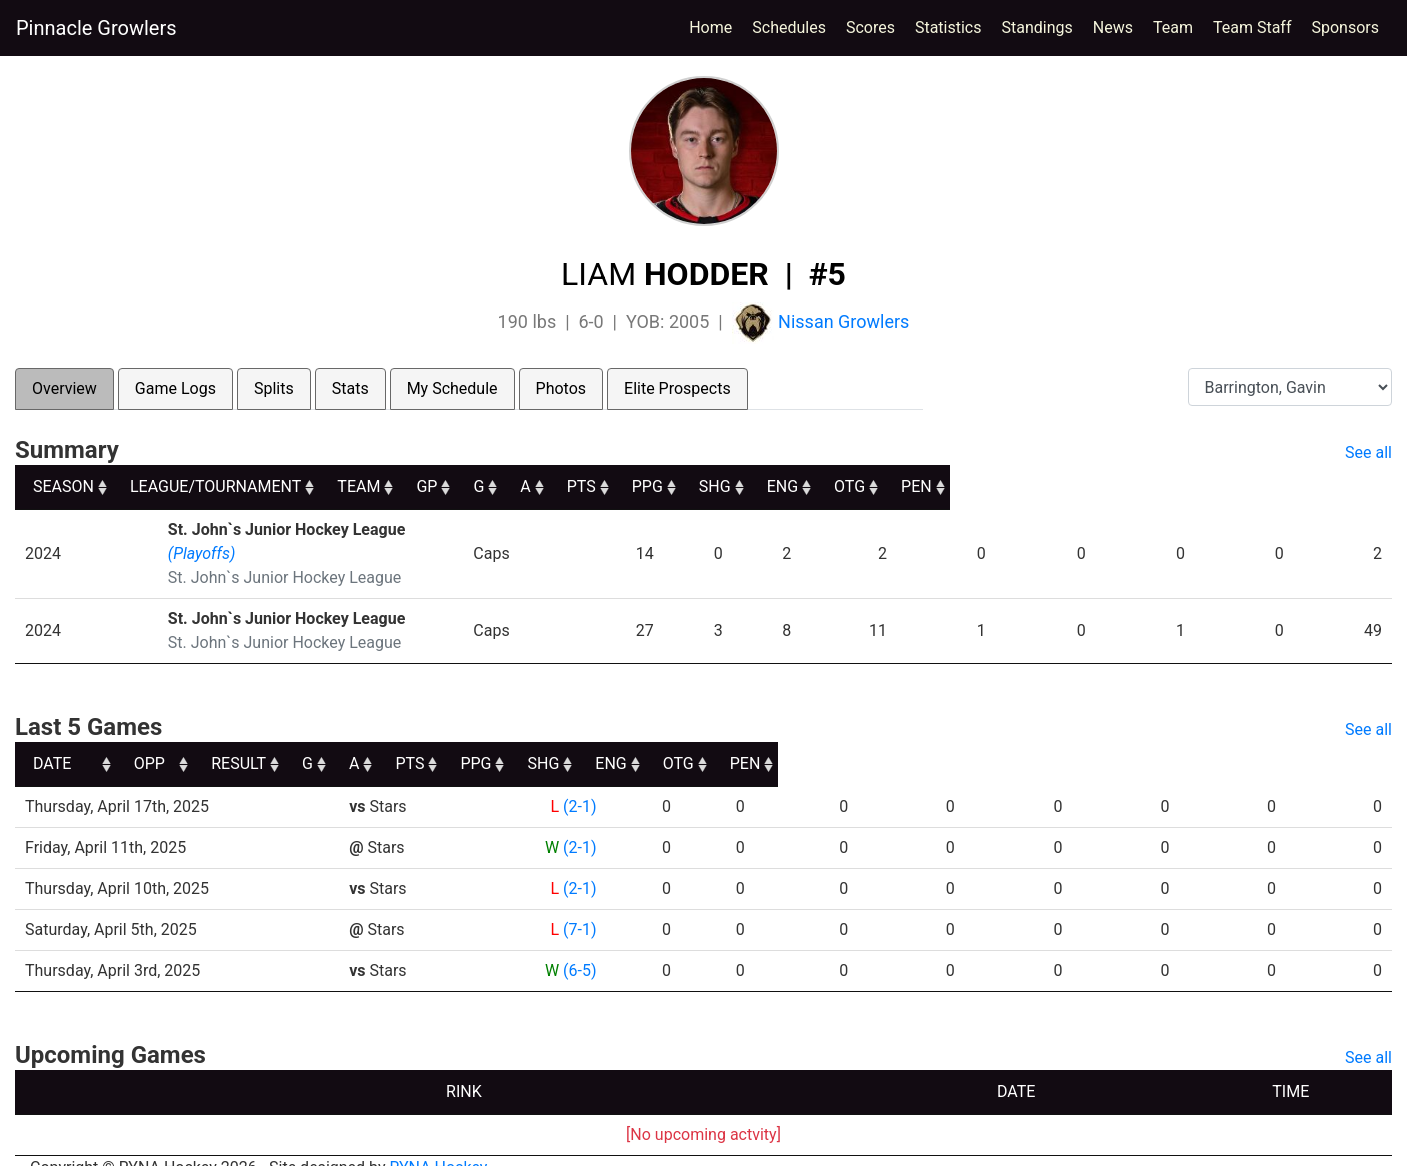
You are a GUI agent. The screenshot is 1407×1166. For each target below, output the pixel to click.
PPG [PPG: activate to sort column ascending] (1007, 486)
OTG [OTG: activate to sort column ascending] (1271, 486)
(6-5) (579, 946)
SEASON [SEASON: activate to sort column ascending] (63, 486)
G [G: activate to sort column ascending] (784, 486)
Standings (1037, 27)
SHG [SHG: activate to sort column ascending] (1096, 486)
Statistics (952, 26)
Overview (64, 388)
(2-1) (579, 782)
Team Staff (1252, 27)
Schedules (789, 27)
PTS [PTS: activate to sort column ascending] (920, 486)
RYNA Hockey (439, 1143)
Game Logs (175, 388)
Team (1173, 27)
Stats (350, 388)
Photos (561, 388)
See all (1368, 452)
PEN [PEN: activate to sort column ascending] (1358, 486)
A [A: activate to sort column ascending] (845, 486)
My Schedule (452, 388)
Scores (874, 26)
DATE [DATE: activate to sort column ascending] (52, 739)
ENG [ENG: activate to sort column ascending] (1183, 486)
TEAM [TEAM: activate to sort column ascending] (607, 486)
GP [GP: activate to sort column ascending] (717, 486)
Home (710, 27)
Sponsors (1345, 27)
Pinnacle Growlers (96, 28)
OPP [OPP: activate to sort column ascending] (372, 739)
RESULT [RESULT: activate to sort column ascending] (561, 739)
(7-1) (579, 905)
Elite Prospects (677, 388)
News (1113, 27)
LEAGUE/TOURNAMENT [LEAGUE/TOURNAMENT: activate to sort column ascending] (245, 486)
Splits (274, 388)
